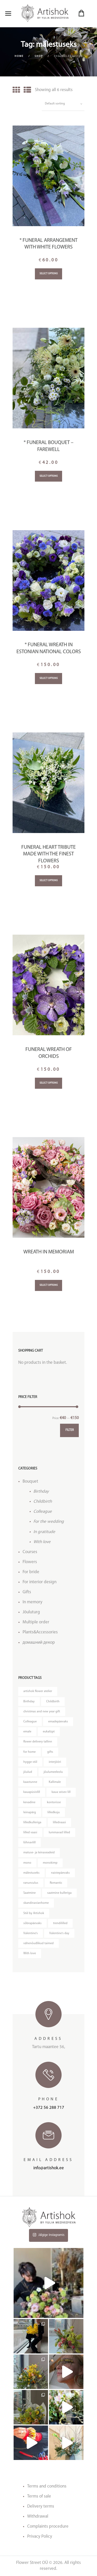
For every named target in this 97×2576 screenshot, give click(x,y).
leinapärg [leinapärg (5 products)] (29, 1812)
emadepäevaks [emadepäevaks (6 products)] (58, 1721)
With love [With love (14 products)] (29, 1953)
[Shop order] (63, 104)
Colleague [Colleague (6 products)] (30, 1721)
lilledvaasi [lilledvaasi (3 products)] (59, 1822)
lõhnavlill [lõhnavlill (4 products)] (29, 1842)
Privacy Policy (39, 2536)
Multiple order (36, 1622)
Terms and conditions (46, 2486)
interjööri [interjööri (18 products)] (55, 1762)
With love (42, 1542)
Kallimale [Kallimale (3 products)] (55, 1782)
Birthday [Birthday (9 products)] (29, 1701)
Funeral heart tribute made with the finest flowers (48, 854)
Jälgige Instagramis (48, 2235)
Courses (30, 1552)
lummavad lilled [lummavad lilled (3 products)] (59, 1832)
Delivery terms (40, 2506)
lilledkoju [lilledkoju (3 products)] (53, 1812)
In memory (32, 1602)
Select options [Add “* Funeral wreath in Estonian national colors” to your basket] (49, 678)
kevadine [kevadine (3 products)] (29, 1802)
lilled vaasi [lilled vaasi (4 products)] (30, 1832)
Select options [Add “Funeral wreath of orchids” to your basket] (49, 1083)
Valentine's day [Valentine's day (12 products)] (59, 1933)
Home (19, 56)
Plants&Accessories (40, 1632)
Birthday (41, 1491)
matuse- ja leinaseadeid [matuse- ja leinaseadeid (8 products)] (39, 1852)
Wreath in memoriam (48, 1252)
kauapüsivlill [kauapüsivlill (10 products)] (31, 1792)
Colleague (42, 1511)
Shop (39, 56)
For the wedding (48, 1521)
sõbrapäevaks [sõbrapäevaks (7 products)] (32, 1923)
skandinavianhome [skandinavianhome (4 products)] (36, 1903)
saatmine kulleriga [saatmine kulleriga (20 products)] (59, 1893)
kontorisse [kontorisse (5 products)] (54, 1802)
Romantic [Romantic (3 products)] (56, 1882)
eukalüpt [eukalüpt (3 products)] (49, 1731)
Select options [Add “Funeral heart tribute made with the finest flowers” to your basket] (49, 880)
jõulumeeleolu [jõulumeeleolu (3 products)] (53, 1772)
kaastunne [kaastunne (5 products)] (30, 1782)
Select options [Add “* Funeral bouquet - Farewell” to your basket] (49, 476)
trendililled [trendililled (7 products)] (60, 1923)
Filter (69, 1430)
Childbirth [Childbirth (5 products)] (53, 1701)
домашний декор (39, 1642)
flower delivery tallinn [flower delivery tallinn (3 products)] (37, 1741)
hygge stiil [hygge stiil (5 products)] (30, 1762)
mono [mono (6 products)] (27, 1862)
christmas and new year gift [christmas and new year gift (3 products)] (41, 1711)
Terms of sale (39, 2496)
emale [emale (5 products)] (27, 1731)
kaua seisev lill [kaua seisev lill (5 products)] (61, 1792)
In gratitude (44, 1532)
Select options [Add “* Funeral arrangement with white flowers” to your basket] (49, 273)
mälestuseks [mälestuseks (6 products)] (31, 1872)
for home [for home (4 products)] (29, 1752)
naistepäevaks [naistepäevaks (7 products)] (60, 1872)
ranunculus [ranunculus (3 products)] (30, 1882)
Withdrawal (37, 2516)
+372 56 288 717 (48, 2107)
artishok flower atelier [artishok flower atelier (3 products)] (37, 1691)
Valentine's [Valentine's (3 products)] (30, 1933)
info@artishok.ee (48, 2168)
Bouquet (30, 1481)
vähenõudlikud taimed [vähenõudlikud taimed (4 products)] (38, 1943)
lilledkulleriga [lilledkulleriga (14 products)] (32, 1822)
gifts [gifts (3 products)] (50, 1752)
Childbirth (42, 1501)
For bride (31, 1572)
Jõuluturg (31, 1612)
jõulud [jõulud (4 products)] (27, 1772)
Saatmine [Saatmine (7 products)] (29, 1893)
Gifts (27, 1592)
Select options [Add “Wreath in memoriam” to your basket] (49, 1285)
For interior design (39, 1582)
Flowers (30, 1562)
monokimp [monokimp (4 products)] (50, 1862)
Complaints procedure (48, 2526)
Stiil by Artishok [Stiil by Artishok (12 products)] (33, 1913)
